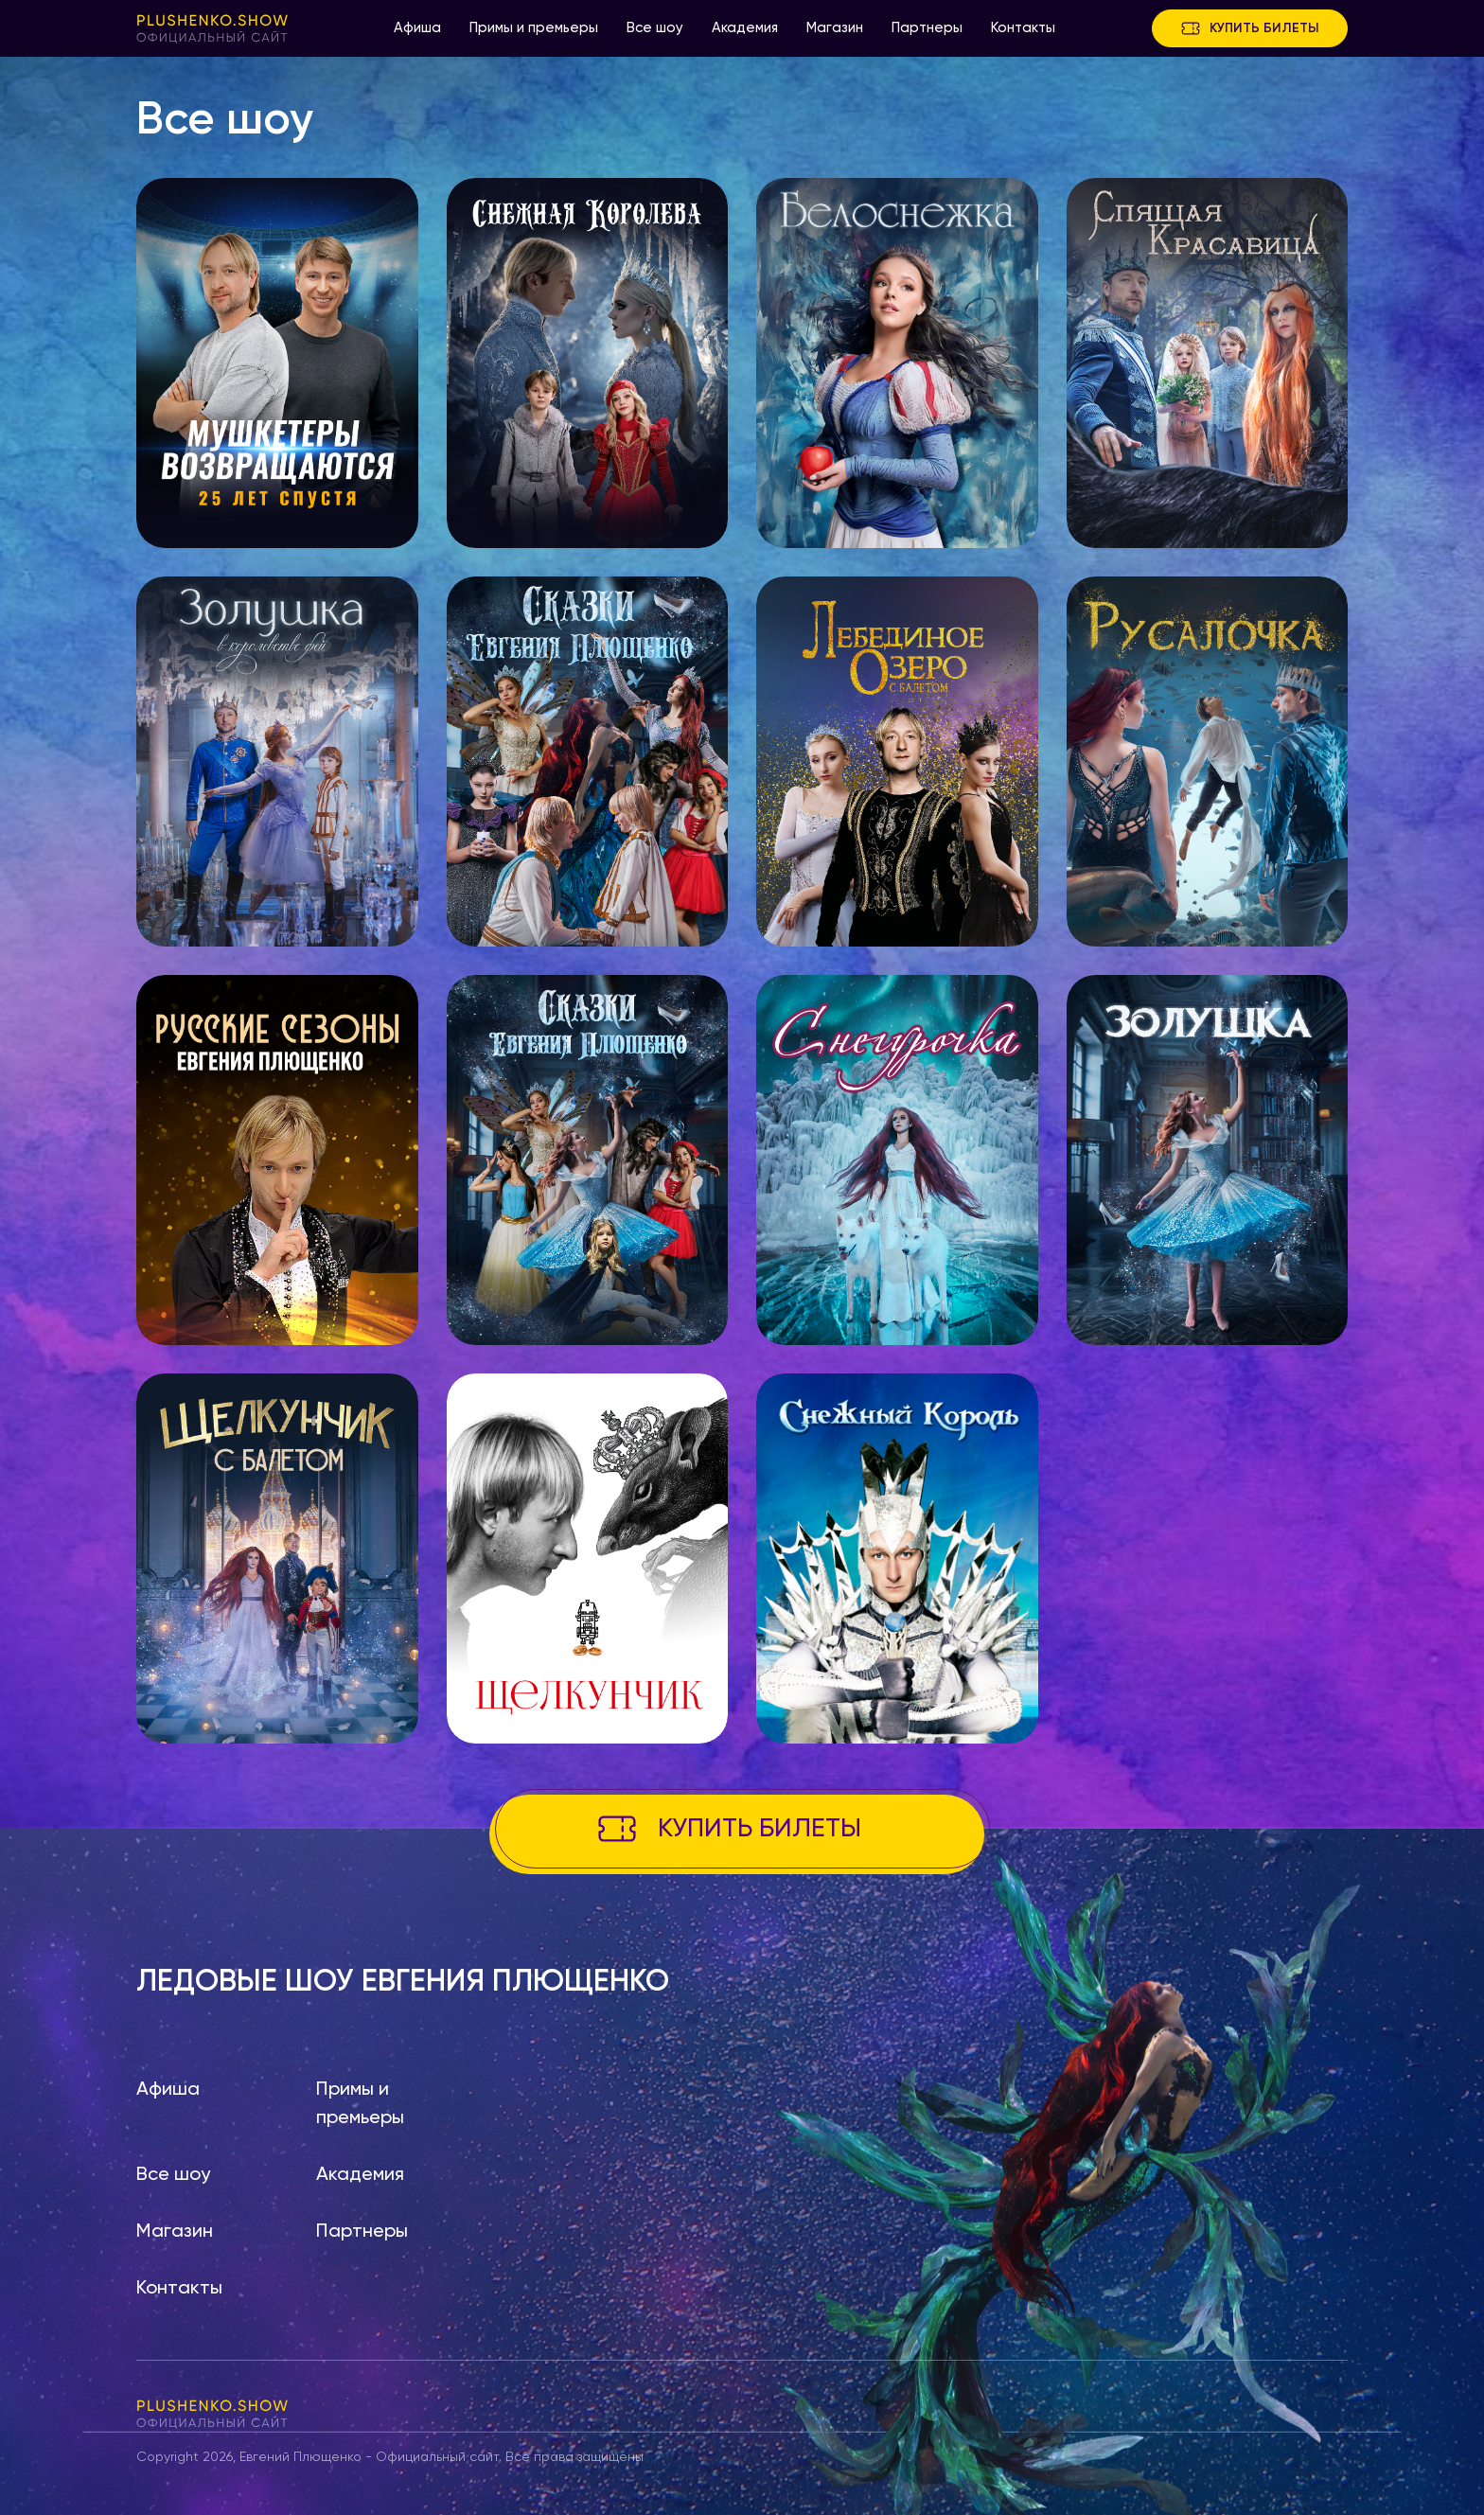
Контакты (1023, 28)
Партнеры (927, 28)
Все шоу (655, 28)
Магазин (834, 28)
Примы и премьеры (533, 28)
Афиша (417, 28)
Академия (745, 28)
